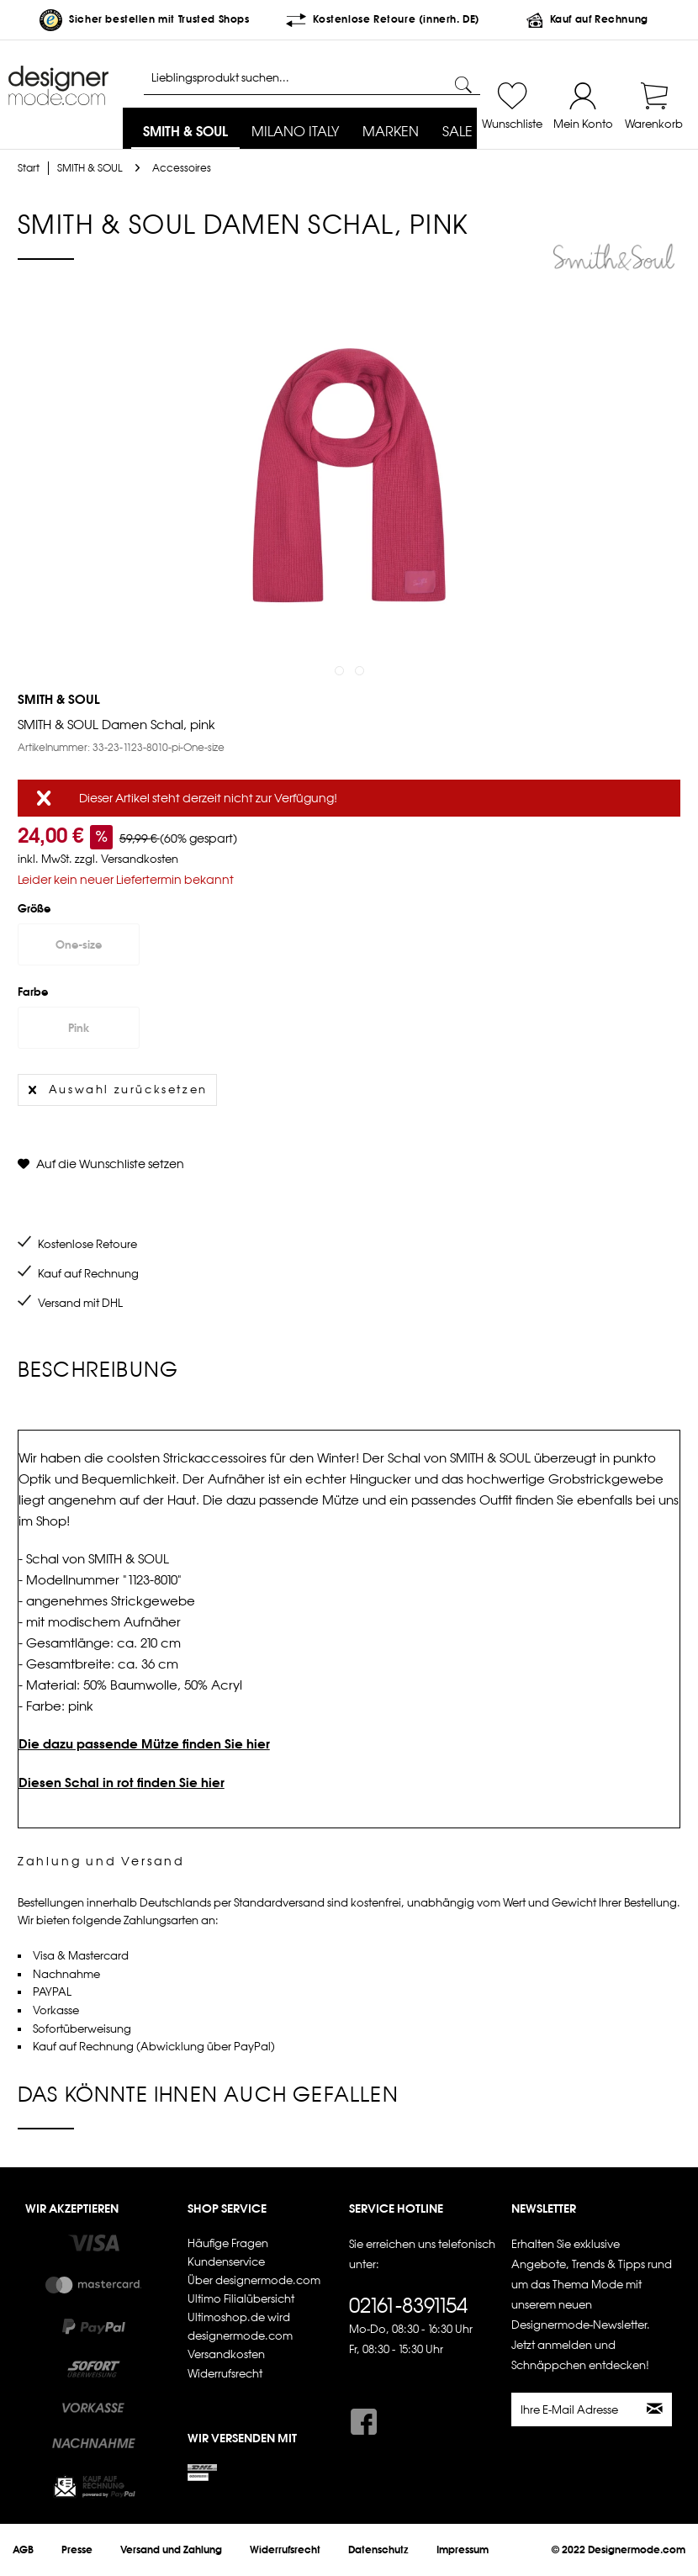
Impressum (462, 2550)
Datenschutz (378, 2550)
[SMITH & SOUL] (185, 132)
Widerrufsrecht (225, 2374)
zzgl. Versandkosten (126, 859)
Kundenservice (226, 2262)
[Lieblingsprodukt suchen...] (312, 78)
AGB (23, 2550)
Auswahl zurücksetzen (118, 1086)
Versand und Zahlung (171, 2550)
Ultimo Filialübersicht (241, 2299)
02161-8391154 (408, 2305)
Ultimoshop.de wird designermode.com (240, 2326)
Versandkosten (226, 2354)
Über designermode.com (254, 2280)
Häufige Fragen (228, 2243)
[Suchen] (463, 85)
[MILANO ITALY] (295, 132)
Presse (77, 2550)
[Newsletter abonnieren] (656, 2409)
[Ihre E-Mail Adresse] (576, 2409)
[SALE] (457, 132)
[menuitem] (185, 132)
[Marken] (391, 132)
